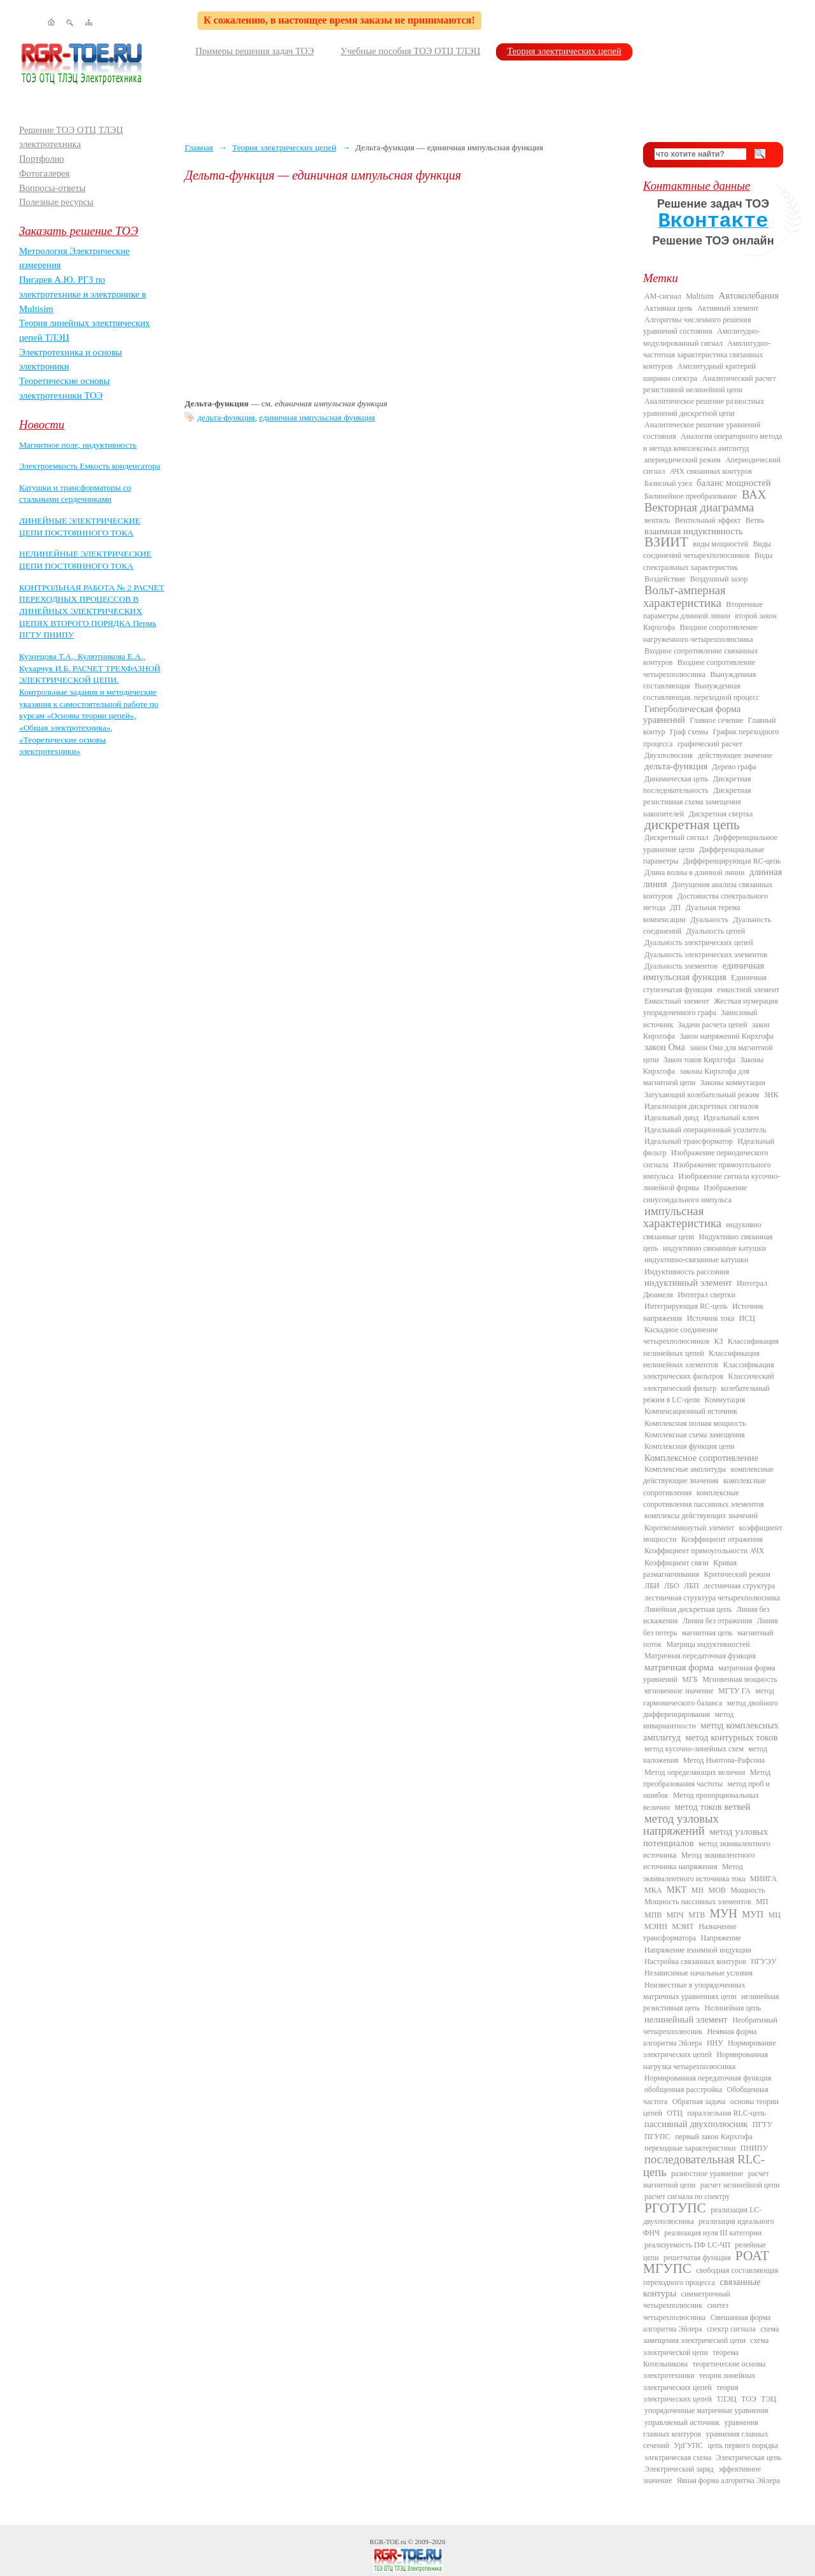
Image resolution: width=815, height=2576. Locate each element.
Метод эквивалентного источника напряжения (699, 1861)
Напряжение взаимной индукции (697, 1950)
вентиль (657, 520)
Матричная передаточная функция (700, 1655)
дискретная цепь (692, 824)
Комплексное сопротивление (701, 1458)
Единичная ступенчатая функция (705, 983)
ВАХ (754, 494)
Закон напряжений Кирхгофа (727, 1036)
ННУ (715, 2043)
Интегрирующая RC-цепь (686, 1306)
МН (697, 1890)
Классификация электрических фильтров (708, 1370)
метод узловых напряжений (681, 1824)
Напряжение (721, 1937)
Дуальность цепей (716, 931)
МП (762, 1901)
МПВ (653, 1915)
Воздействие (664, 578)
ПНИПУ (754, 2148)
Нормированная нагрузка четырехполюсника (705, 2060)
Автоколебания (749, 295)
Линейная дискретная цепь (688, 1609)
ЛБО (671, 1585)
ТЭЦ (768, 2399)
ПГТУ (762, 2124)
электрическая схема (677, 2457)
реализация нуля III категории (713, 2232)
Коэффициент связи (676, 1562)
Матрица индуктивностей (708, 1644)
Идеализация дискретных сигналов (701, 1106)
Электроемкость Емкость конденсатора (89, 466)
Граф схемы (689, 731)
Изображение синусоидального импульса (695, 1193)
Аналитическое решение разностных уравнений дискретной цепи (703, 407)
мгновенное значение (679, 1690)
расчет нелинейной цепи (740, 2185)
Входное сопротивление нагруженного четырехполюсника (700, 633)
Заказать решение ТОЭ (78, 231)
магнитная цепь (707, 1632)
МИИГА (763, 1878)
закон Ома (664, 1047)
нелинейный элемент (686, 2019)
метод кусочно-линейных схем (694, 1748)
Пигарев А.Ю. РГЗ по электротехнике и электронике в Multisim (82, 293)
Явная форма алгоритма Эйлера (728, 2480)
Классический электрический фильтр (708, 1382)
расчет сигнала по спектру (687, 2196)
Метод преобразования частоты (706, 1778)
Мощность (747, 1890)
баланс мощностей (734, 483)
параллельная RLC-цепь (726, 2113)
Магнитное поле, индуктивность (78, 445)
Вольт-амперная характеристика (684, 596)
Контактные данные (696, 185)
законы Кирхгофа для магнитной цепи (696, 1077)
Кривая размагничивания (690, 1568)
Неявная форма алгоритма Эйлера (699, 2037)
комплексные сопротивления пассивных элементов (703, 1498)
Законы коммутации (732, 1082)
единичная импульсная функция (317, 417)
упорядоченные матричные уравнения (706, 2410)
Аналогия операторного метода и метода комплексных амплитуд (712, 442)
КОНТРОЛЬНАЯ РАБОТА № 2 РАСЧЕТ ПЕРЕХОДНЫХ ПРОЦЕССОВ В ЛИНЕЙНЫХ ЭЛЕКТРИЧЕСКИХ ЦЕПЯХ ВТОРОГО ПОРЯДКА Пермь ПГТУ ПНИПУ (91, 611)
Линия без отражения (717, 1620)
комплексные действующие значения (708, 1475)
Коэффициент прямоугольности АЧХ (704, 1550)
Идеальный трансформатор (688, 1141)
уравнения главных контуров (700, 2428)
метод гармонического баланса (708, 1696)
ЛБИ (652, 1585)
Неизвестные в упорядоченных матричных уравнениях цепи (694, 1991)
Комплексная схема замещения (694, 1434)
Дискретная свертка (720, 813)
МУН (723, 1913)
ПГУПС (657, 2136)
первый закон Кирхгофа (714, 2136)
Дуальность (709, 919)
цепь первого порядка (742, 2445)
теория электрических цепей (691, 2393)
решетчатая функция (697, 2257)
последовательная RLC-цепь (704, 2165)
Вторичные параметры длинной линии (703, 610)
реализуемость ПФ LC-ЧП (687, 2244)
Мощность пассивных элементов (697, 1901)
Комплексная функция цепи (689, 1446)
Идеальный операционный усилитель (705, 1129)
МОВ (716, 1890)
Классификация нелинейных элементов (701, 1359)
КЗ (718, 1341)
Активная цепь (668, 308)
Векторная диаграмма (699, 507)
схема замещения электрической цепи (711, 2334)
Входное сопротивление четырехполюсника (699, 668)
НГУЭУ (763, 1961)
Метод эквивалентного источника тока (694, 1872)
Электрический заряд (679, 2469)
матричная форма (679, 1667)
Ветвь (755, 520)
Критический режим (737, 1574)
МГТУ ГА (734, 1690)
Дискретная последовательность (697, 784)
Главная (199, 147)
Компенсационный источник (690, 1411)
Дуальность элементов (681, 966)
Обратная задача (699, 2101)
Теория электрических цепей (564, 51)
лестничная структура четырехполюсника (712, 1597)
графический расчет (709, 743)
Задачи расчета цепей (713, 1024)
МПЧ (675, 1915)
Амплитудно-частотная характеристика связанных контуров (706, 355)
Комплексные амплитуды (685, 1469)
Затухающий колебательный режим (701, 1094)
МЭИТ (683, 1926)
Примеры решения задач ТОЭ (254, 51)
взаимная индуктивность (693, 531)
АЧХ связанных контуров (711, 471)
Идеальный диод (671, 1117)
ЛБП (691, 1585)
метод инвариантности (688, 1720)
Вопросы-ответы (52, 188)
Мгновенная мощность (739, 1679)
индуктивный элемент (688, 1282)
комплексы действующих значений (701, 1515)
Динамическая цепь (676, 778)
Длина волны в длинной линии (694, 872)
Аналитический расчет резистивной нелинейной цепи (709, 384)
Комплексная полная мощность (695, 1423)
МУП (752, 1914)
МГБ (690, 1679)
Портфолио (41, 158)
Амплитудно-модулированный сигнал (701, 337)
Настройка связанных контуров (695, 1961)
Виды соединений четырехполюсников (707, 549)
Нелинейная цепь (733, 2007)
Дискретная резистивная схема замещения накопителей (697, 802)
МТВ (696, 1915)
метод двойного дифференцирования (710, 1708)
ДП (675, 907)
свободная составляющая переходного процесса (710, 2276)
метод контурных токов (731, 1737)
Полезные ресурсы (56, 202)
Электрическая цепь (749, 2457)
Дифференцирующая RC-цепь (732, 861)
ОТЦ (675, 2113)
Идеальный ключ (731, 1117)
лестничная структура (739, 1585)
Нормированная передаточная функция (707, 2078)
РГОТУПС (675, 2208)
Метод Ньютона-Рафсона (724, 1760)
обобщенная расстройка (683, 2089)
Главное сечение (716, 720)
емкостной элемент (748, 989)
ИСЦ (747, 1318)
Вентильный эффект (708, 520)
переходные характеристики (689, 2148)
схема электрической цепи (706, 2346)
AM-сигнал (662, 296)
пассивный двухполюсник (696, 2124)
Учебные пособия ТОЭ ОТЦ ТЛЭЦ (411, 51)
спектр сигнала (731, 2328)
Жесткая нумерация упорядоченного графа (710, 1007)
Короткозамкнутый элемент (689, 1527)
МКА (653, 1890)
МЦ (775, 1915)
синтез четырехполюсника (685, 2311)
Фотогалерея (44, 173)
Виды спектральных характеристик (707, 561)
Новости (41, 424)
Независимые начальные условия (698, 1972)
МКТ (677, 1889)
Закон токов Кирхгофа (699, 1059)
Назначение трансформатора (690, 1932)
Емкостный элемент (676, 1001)
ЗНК (771, 1094)
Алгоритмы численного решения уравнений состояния (697, 325)
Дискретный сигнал (676, 837)
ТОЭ (748, 2399)
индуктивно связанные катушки (714, 1248)
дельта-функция (226, 417)
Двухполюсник (668, 755)
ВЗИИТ (666, 542)
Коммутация (725, 1399)
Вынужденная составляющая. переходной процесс (701, 691)
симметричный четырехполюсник (686, 2299)
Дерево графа (734, 766)
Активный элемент (727, 308)
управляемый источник (681, 2422)
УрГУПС (688, 2445)
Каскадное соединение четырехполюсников (680, 1335)
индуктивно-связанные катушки (696, 1259)
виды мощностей (720, 543)
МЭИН (655, 1926)
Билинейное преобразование (690, 496)
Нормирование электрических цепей (709, 2049)
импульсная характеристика (682, 1217)
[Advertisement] (404, 290)
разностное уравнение (707, 2173)
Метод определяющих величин (694, 1772)
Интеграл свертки (706, 1294)
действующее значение (735, 755)
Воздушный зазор (719, 578)
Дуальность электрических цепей (698, 942)
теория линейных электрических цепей (699, 2381)
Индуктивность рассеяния (686, 1271)
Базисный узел (668, 483)
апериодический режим (682, 459)
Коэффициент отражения (722, 1539)
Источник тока (711, 1318)
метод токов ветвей (713, 1807)
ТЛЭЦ (726, 2399)
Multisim (700, 296)
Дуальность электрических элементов (705, 954)
